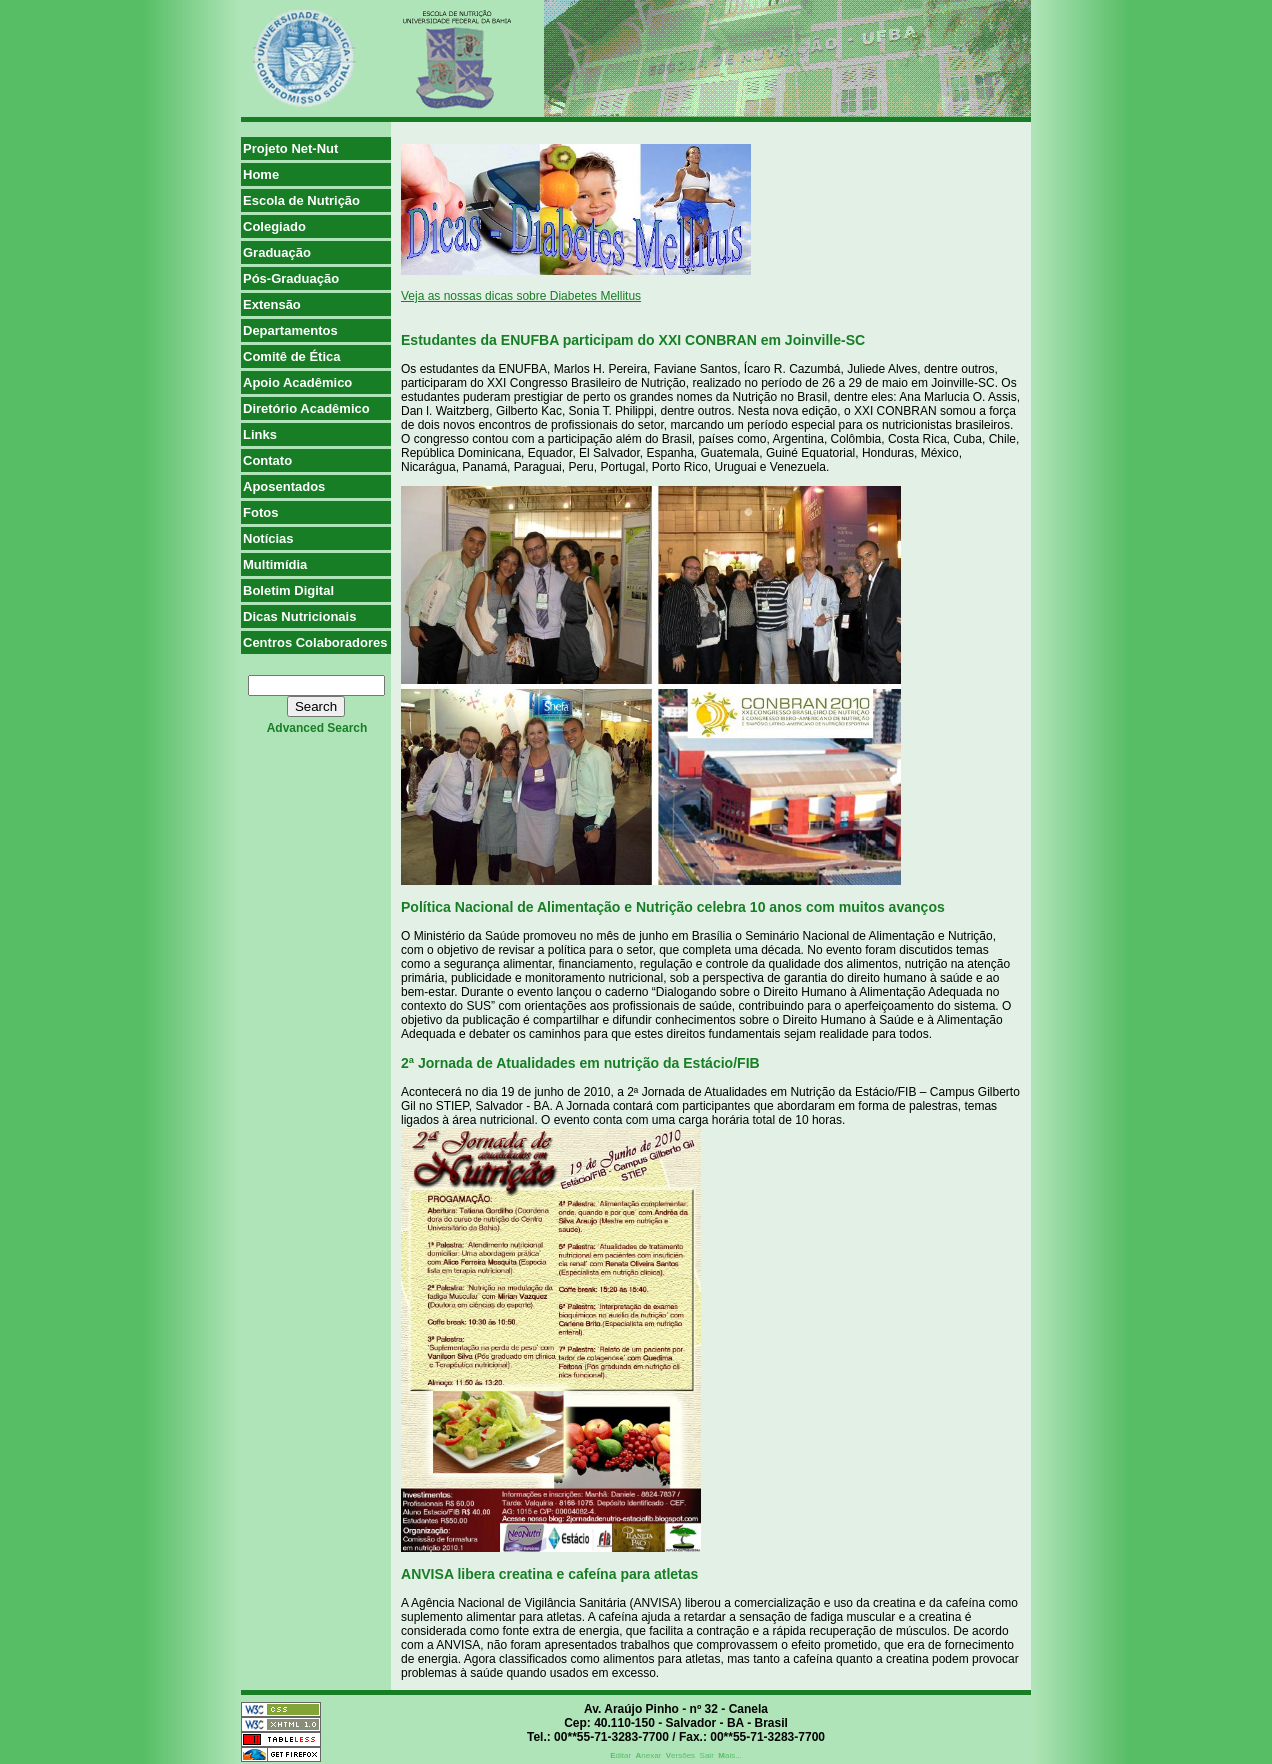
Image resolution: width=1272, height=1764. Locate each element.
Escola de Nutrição (301, 200)
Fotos (260, 512)
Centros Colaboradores (315, 642)
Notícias (268, 538)
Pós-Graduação (291, 278)
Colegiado (274, 226)
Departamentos (290, 330)
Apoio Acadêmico (297, 382)
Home (261, 174)
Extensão (272, 304)
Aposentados (284, 486)
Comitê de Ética (292, 356)
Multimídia (275, 564)
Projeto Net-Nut (290, 148)
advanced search (317, 728)
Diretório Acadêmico (306, 408)
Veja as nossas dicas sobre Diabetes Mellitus (521, 296)
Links (260, 434)
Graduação (277, 252)
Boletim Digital (288, 590)
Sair (707, 1755)
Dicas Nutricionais (299, 616)
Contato (267, 460)
